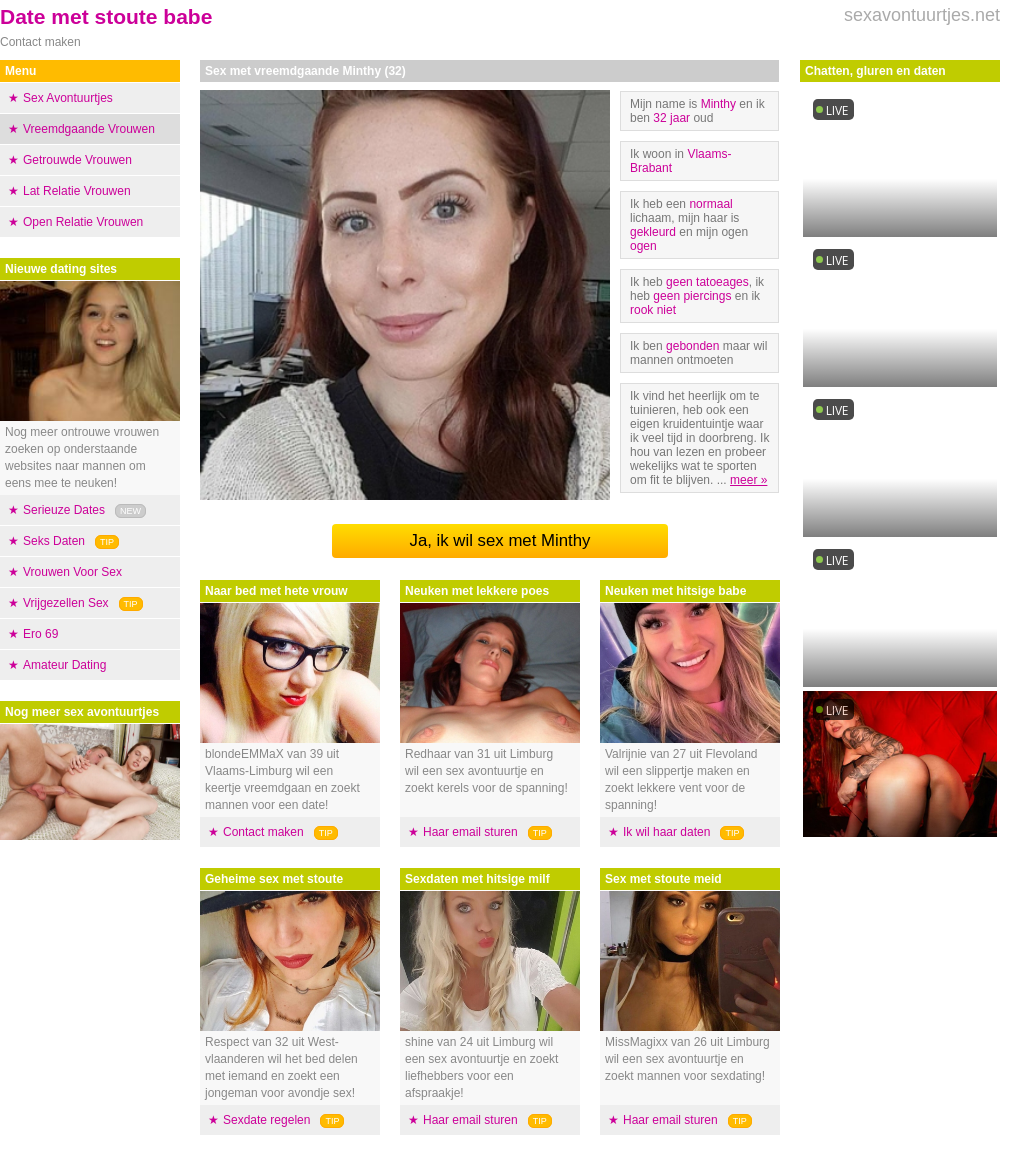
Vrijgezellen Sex (66, 603)
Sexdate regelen (266, 1120)
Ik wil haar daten (666, 832)
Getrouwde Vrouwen (77, 160)
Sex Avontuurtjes (68, 98)
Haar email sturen (470, 832)
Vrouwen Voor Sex (72, 572)
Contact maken (263, 832)
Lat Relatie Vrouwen (77, 191)
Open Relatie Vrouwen (83, 222)
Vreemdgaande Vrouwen (89, 129)
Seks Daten (54, 541)
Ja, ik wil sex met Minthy (500, 540)
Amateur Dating (64, 665)
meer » (748, 480)
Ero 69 (40, 634)
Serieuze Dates (64, 510)
